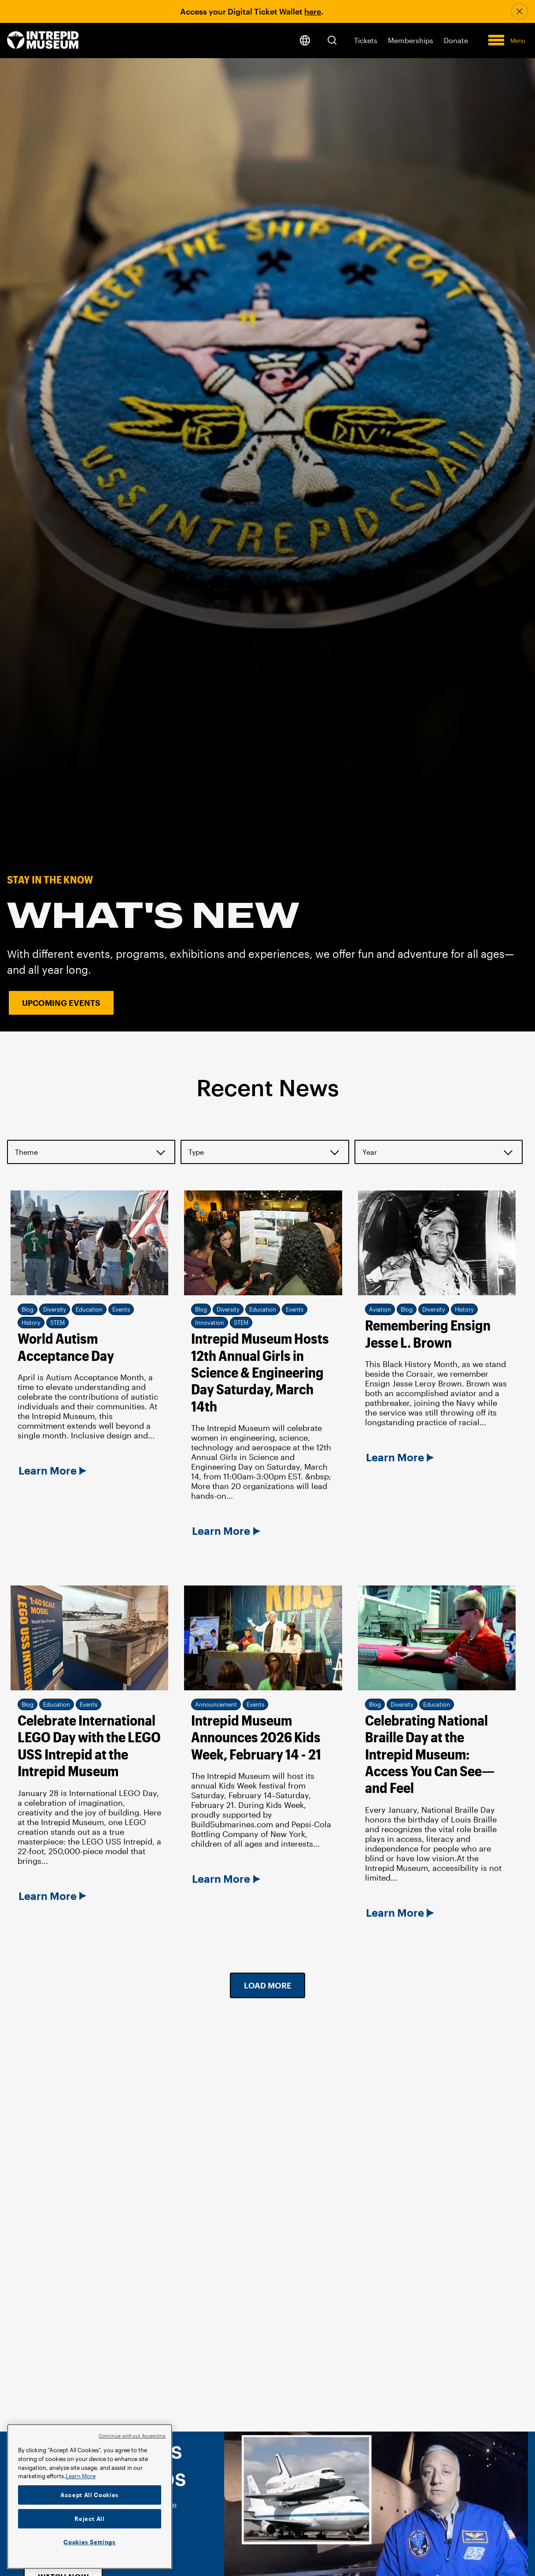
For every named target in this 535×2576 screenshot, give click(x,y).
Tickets (365, 40)
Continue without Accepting (132, 2436)
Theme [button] (26, 1152)
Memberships (410, 40)
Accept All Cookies (89, 2494)
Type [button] (196, 1152)
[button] (332, 40)
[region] (89, 2496)
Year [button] (369, 1152)
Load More (267, 1985)
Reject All (89, 2518)
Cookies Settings (89, 2542)
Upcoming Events (61, 1003)
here (312, 11)
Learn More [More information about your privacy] (81, 2476)
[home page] (43, 40)
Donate (456, 40)
